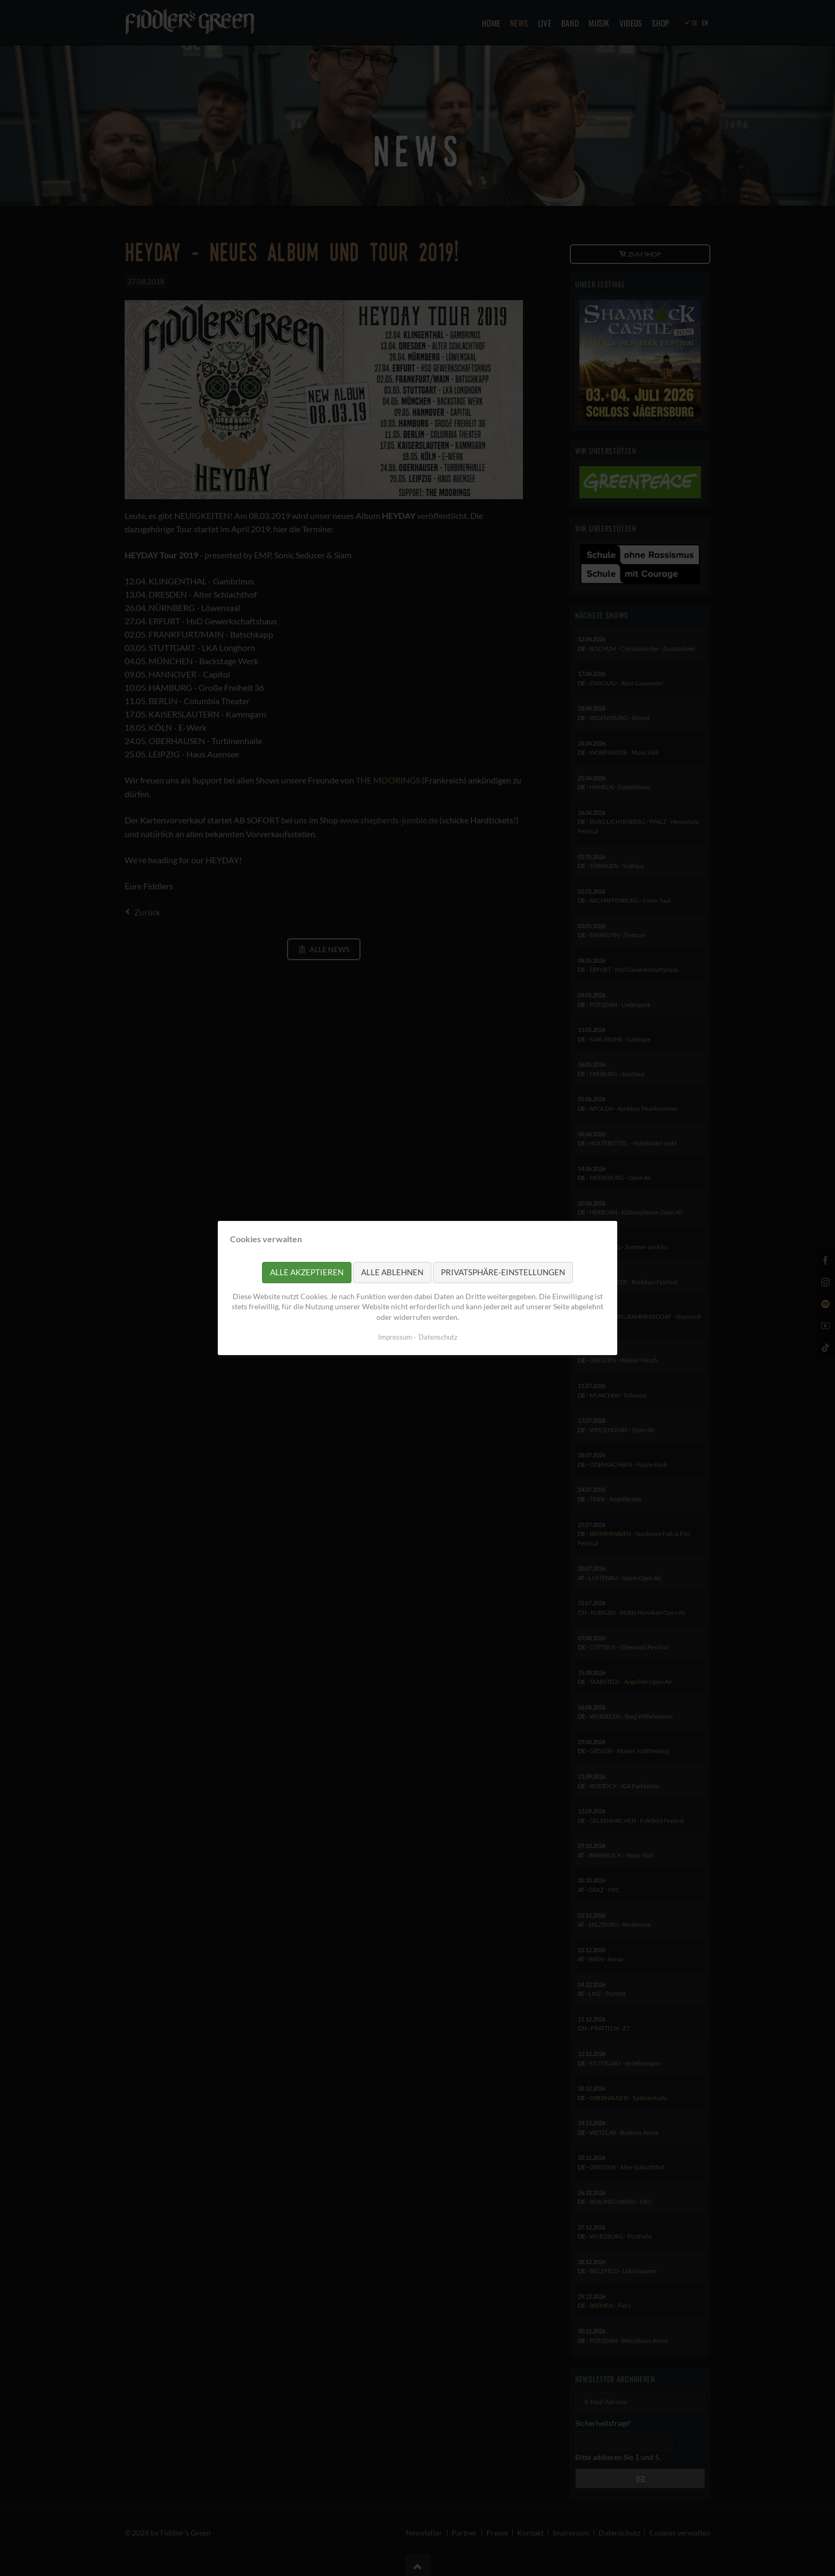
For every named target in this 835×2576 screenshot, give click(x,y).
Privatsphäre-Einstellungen (503, 1272)
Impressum (395, 1337)
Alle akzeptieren (306, 1272)
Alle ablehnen (392, 1272)
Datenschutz (438, 1337)
